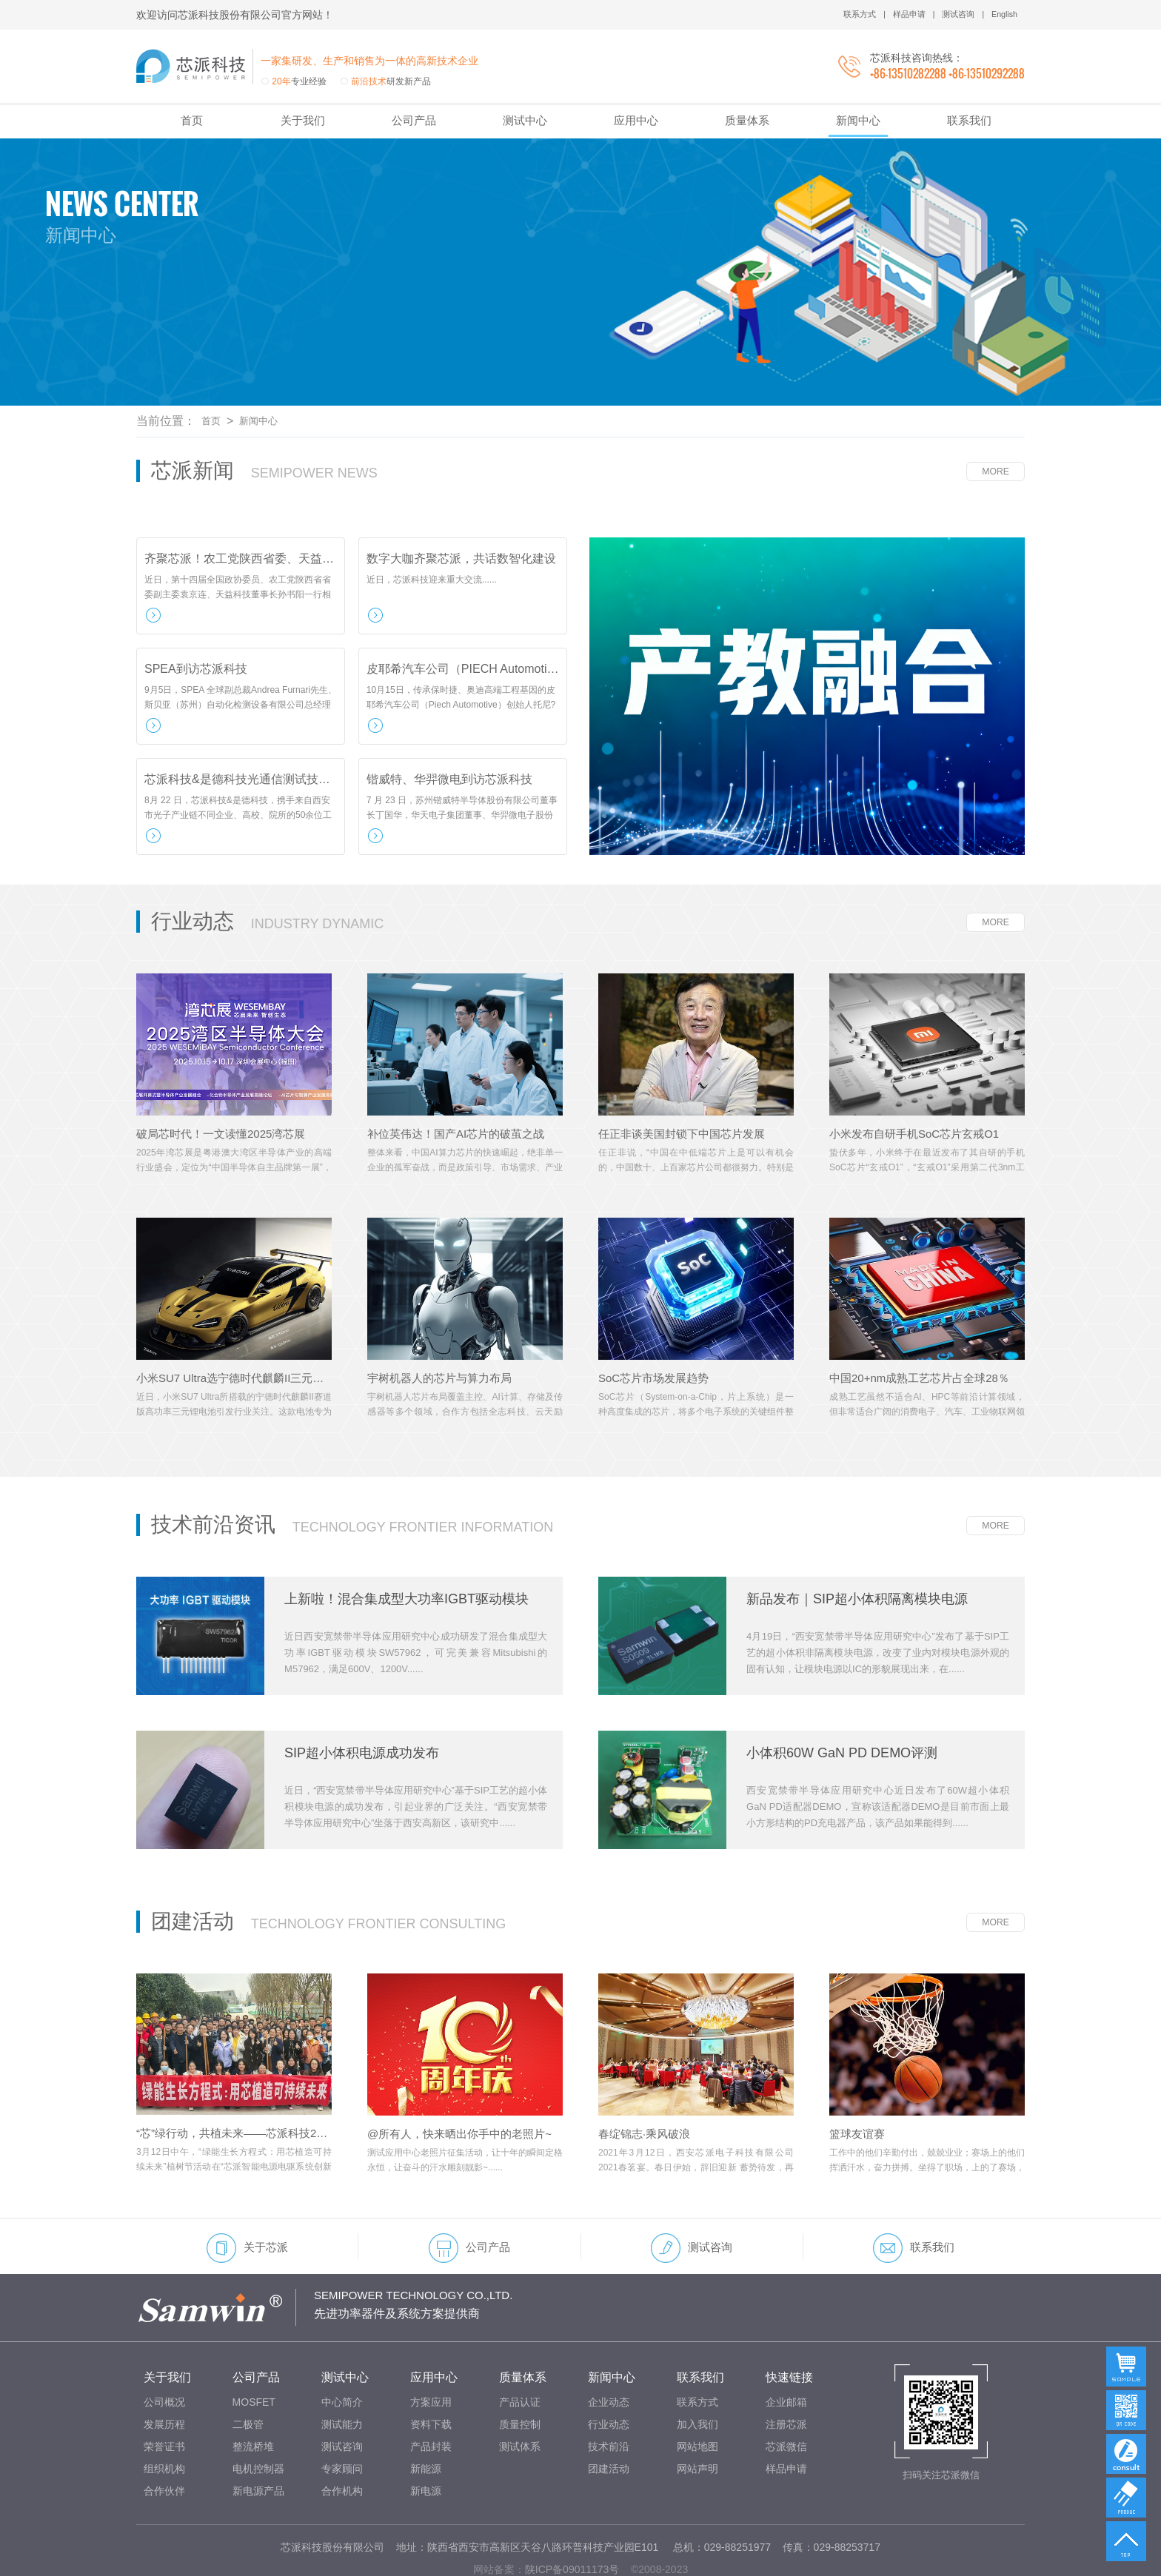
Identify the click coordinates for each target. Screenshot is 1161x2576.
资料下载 (431, 2378)
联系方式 (849, 15)
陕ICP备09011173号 (572, 2523)
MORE (993, 426)
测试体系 (520, 2400)
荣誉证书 (164, 2400)
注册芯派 (786, 2378)
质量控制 (520, 2378)
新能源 (425, 2423)
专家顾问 (342, 2423)
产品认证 (520, 2356)
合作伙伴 (164, 2445)
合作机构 (342, 2445)
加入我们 (697, 2378)
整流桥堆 (253, 2400)
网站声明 (697, 2423)
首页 (192, 120)
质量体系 (747, 120)
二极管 (248, 2378)
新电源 (425, 2445)
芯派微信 (786, 2400)
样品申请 (901, 15)
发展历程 (164, 2378)
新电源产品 (258, 2445)
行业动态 (608, 2378)
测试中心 (525, 120)
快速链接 (789, 2331)
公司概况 (164, 2356)
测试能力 (342, 2378)
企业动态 (608, 2356)
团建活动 (608, 2423)
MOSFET (253, 2356)
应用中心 (636, 120)
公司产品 (414, 120)
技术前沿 (608, 2400)
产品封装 (431, 2400)
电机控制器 (258, 2423)
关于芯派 (247, 2202)
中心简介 (342, 2356)
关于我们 (303, 120)
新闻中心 (858, 120)
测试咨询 (953, 15)
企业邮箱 (786, 2356)
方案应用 (431, 2356)
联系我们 (969, 120)
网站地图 (697, 2400)
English (1002, 15)
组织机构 (164, 2423)
